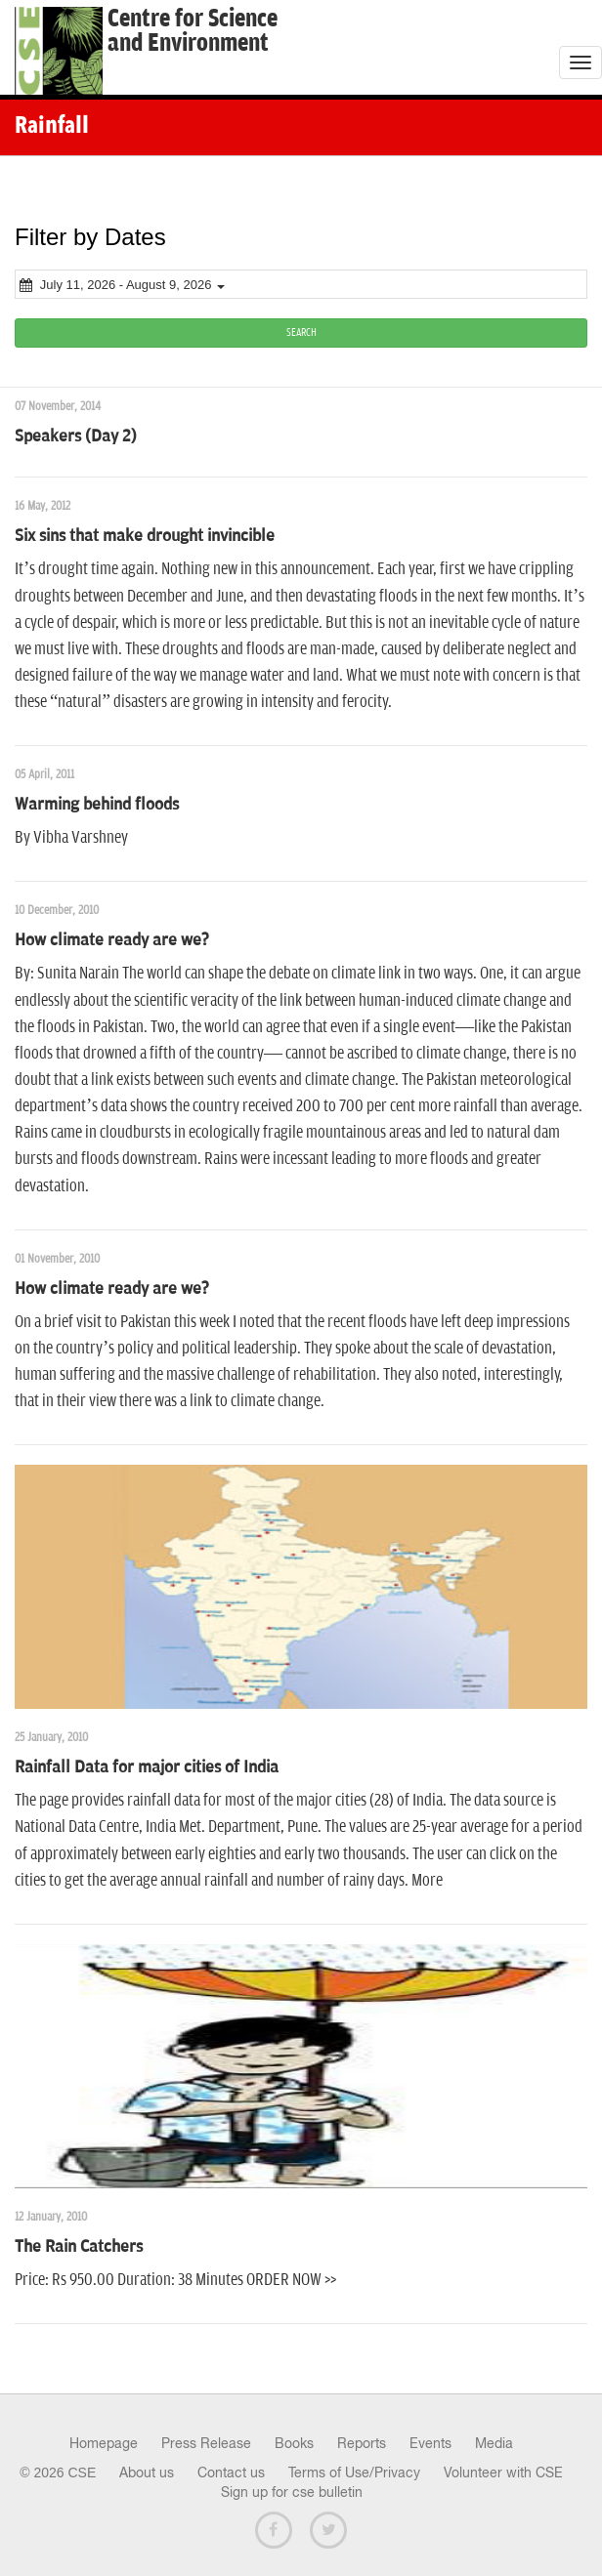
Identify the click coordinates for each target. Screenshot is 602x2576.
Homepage (103, 2443)
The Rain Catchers (79, 2247)
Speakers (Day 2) (76, 436)
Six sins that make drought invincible (145, 536)
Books (294, 2443)
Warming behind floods (97, 804)
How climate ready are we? (112, 940)
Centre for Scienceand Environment (193, 31)
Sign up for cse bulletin (292, 2492)
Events (430, 2443)
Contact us (231, 2472)
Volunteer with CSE (503, 2472)
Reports (361, 2443)
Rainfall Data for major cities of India (147, 1767)
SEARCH (301, 332)
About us (146, 2472)
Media (494, 2443)
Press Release (206, 2443)
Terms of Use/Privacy (354, 2472)
